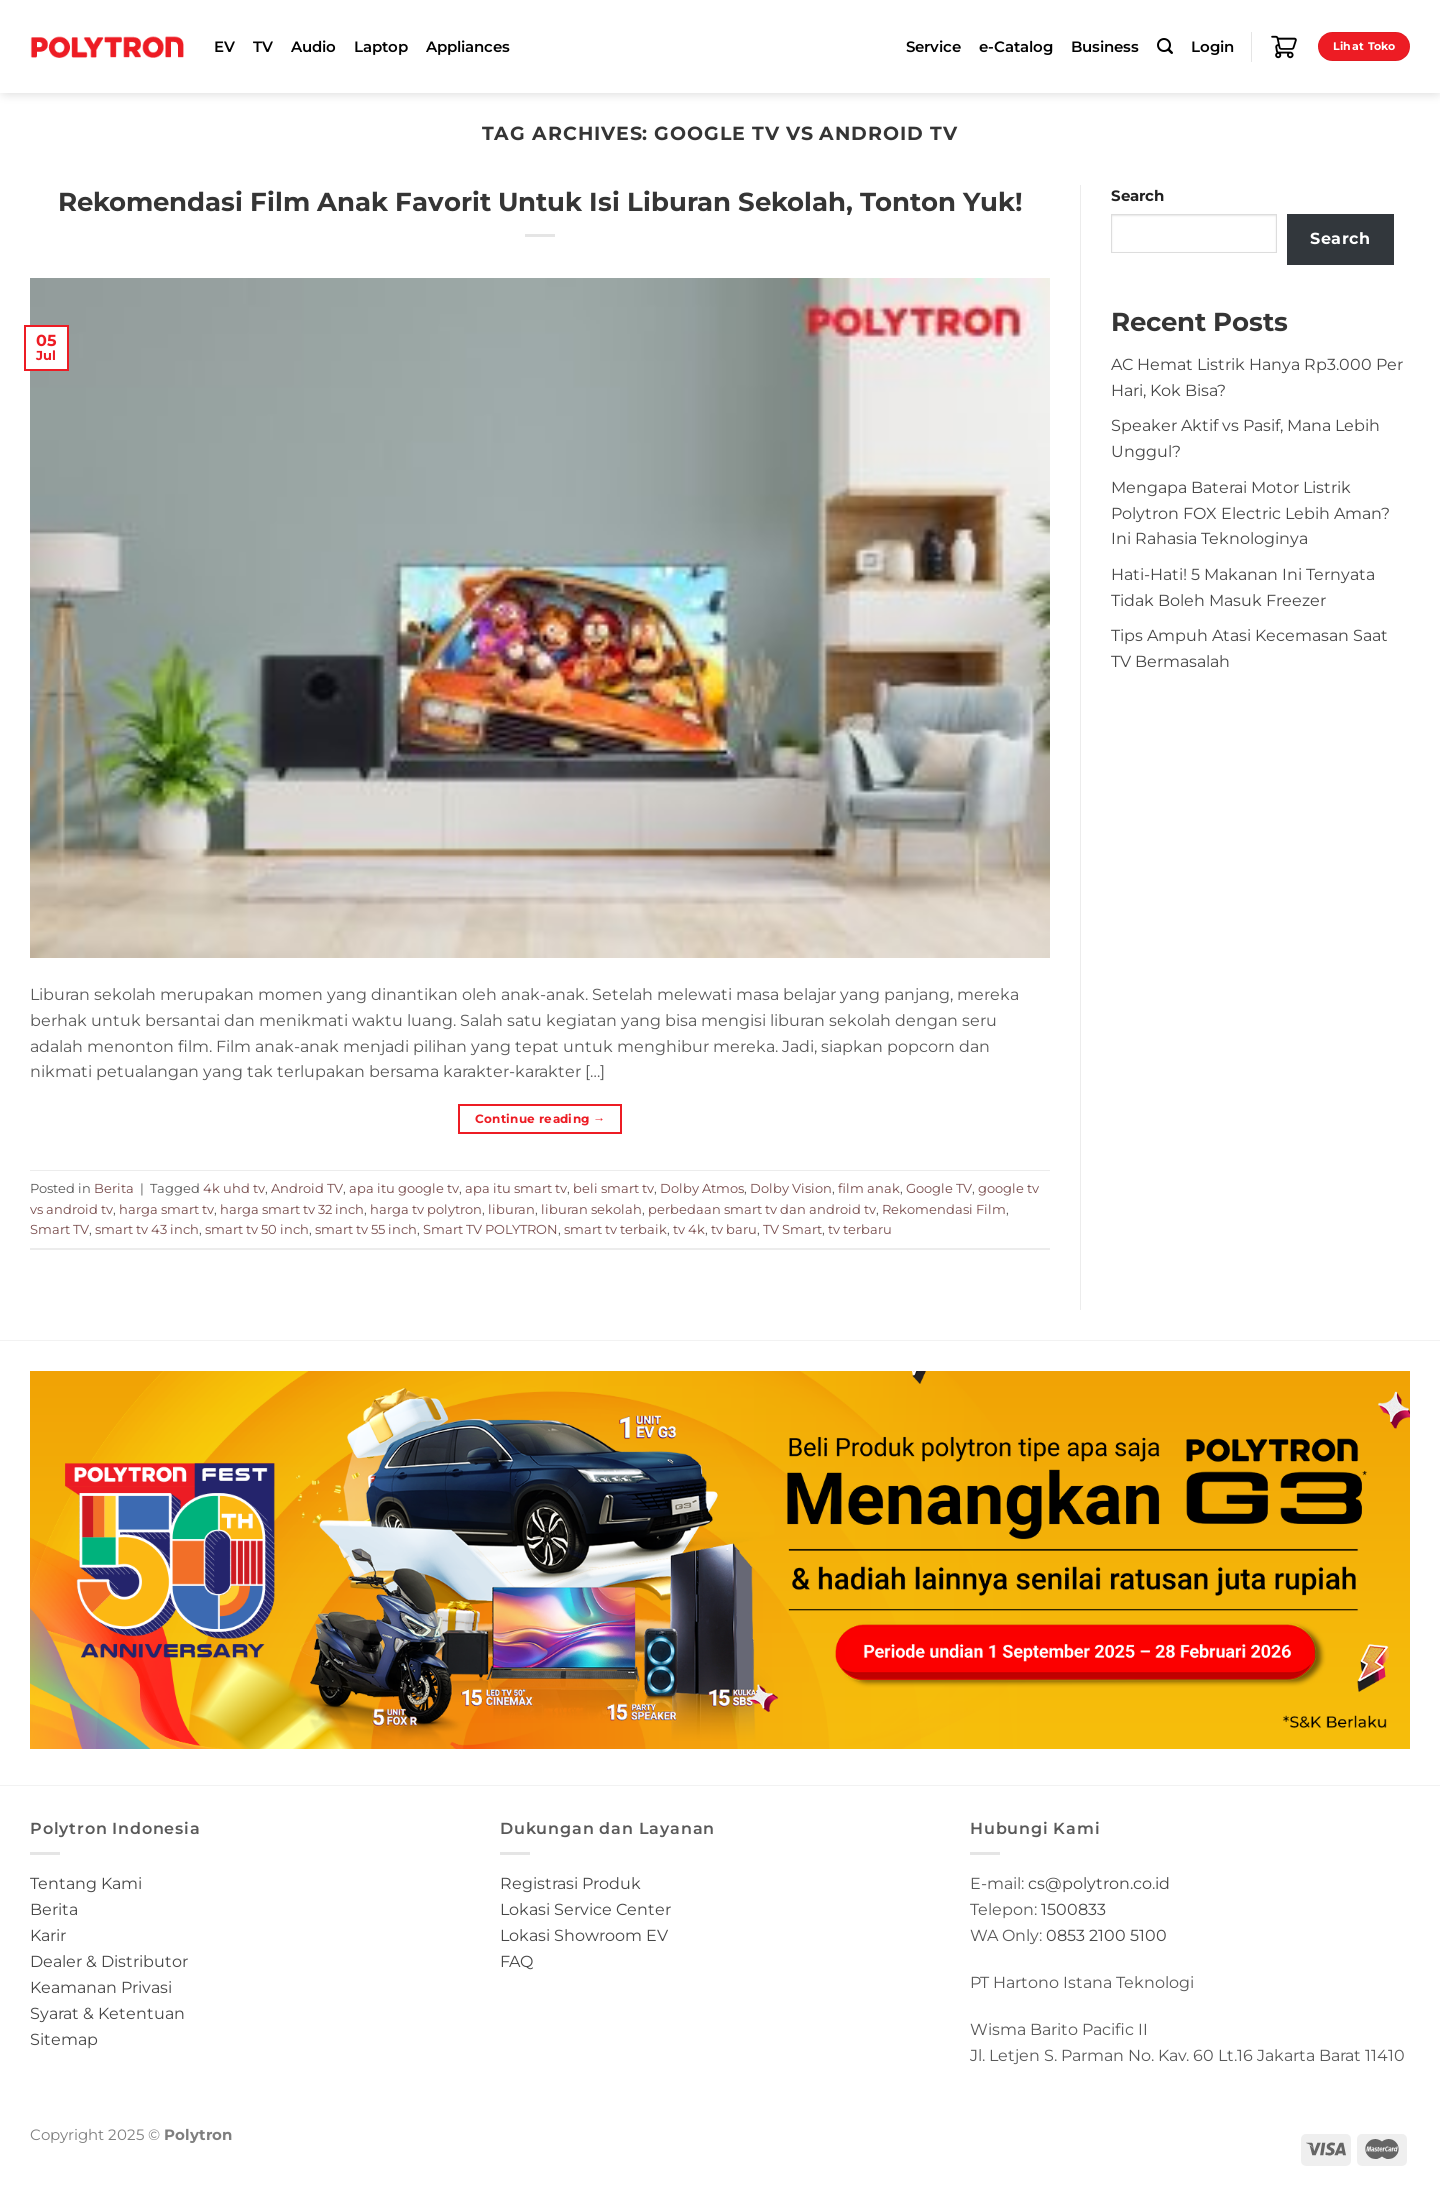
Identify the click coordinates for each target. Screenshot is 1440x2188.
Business (1105, 47)
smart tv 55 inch (366, 1229)
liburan (511, 1209)
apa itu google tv (404, 1188)
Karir (48, 1935)
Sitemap (64, 2039)
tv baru (734, 1229)
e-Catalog (1016, 47)
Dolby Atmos (702, 1188)
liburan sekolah (591, 1209)
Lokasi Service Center (585, 1909)
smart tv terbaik (615, 1229)
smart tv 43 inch (147, 1229)
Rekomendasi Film (944, 1209)
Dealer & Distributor (109, 1961)
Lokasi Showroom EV (584, 1935)
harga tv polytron (426, 1209)
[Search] (1165, 46)
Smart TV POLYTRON (490, 1229)
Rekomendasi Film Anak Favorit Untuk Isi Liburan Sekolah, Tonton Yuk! (540, 201)
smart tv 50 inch (257, 1229)
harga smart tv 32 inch (292, 1209)
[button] (720, 1560)
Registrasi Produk (570, 1883)
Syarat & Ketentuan (107, 2013)
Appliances (468, 47)
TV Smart (792, 1229)
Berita (114, 1188)
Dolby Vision (791, 1188)
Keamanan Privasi (101, 1987)
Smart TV (59, 1229)
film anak (869, 1188)
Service (933, 47)
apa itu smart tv (516, 1188)
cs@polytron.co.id (1099, 1883)
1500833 (1073, 1909)
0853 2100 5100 (1106, 1935)
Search (1137, 196)
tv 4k (689, 1229)
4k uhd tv (234, 1188)
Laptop (381, 47)
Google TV (939, 1188)
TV (263, 47)
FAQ (516, 1961)
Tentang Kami (86, 1883)
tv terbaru (860, 1229)
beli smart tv (613, 1188)
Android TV (307, 1188)
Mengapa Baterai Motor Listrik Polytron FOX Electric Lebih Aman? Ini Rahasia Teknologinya (1250, 513)
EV (224, 47)
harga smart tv (166, 1209)
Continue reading (540, 1118)
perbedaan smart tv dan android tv (762, 1209)
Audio (313, 47)
